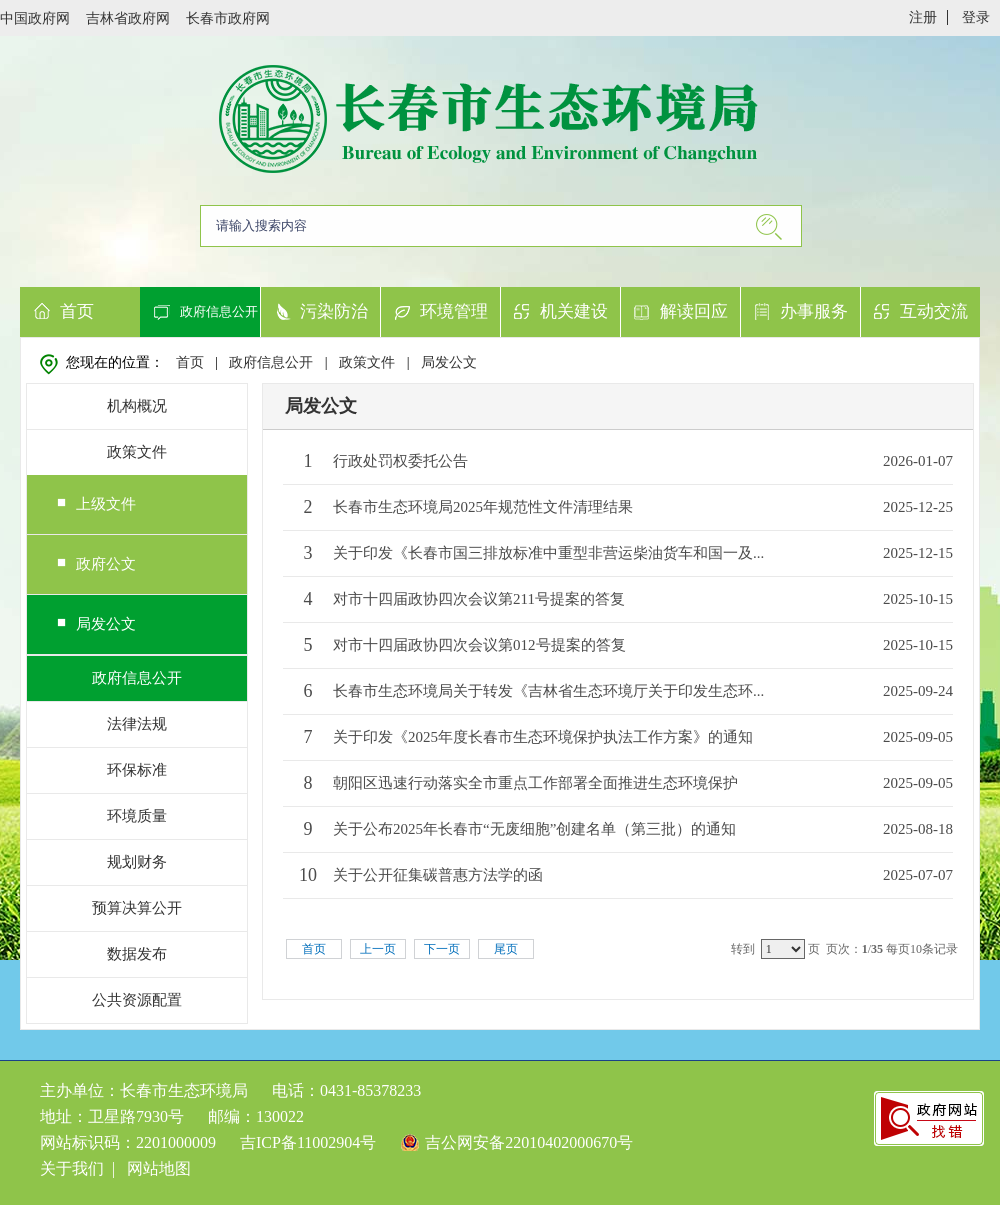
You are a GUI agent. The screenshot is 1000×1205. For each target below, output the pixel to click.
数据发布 (137, 954)
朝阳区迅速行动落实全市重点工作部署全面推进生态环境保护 (535, 783)
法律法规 (137, 724)
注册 (923, 17)
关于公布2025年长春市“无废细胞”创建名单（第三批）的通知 (534, 829)
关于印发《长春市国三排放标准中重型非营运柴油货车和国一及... (548, 553)
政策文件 (367, 362)
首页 (77, 311)
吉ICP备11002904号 (308, 1142)
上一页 (378, 949)
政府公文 (106, 564)
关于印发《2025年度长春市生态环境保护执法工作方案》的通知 (543, 737)
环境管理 (454, 311)
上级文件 (106, 504)
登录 (976, 17)
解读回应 (694, 311)
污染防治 (334, 311)
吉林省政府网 (128, 18)
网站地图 (159, 1168)
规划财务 (137, 862)
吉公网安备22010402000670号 (529, 1142)
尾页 (506, 949)
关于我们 (72, 1168)
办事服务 (814, 311)
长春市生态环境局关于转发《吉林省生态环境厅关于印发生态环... (548, 691)
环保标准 (137, 770)
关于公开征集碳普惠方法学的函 (438, 875)
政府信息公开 (219, 311)
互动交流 (934, 311)
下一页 (442, 949)
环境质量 (137, 816)
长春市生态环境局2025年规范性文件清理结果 (483, 507)
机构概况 (137, 406)
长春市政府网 (228, 18)
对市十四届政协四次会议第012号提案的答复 (479, 645)
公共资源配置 (137, 1000)
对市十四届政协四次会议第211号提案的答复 (479, 599)
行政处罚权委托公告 (400, 461)
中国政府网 (35, 18)
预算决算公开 (137, 908)
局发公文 (449, 362)
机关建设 (574, 311)
